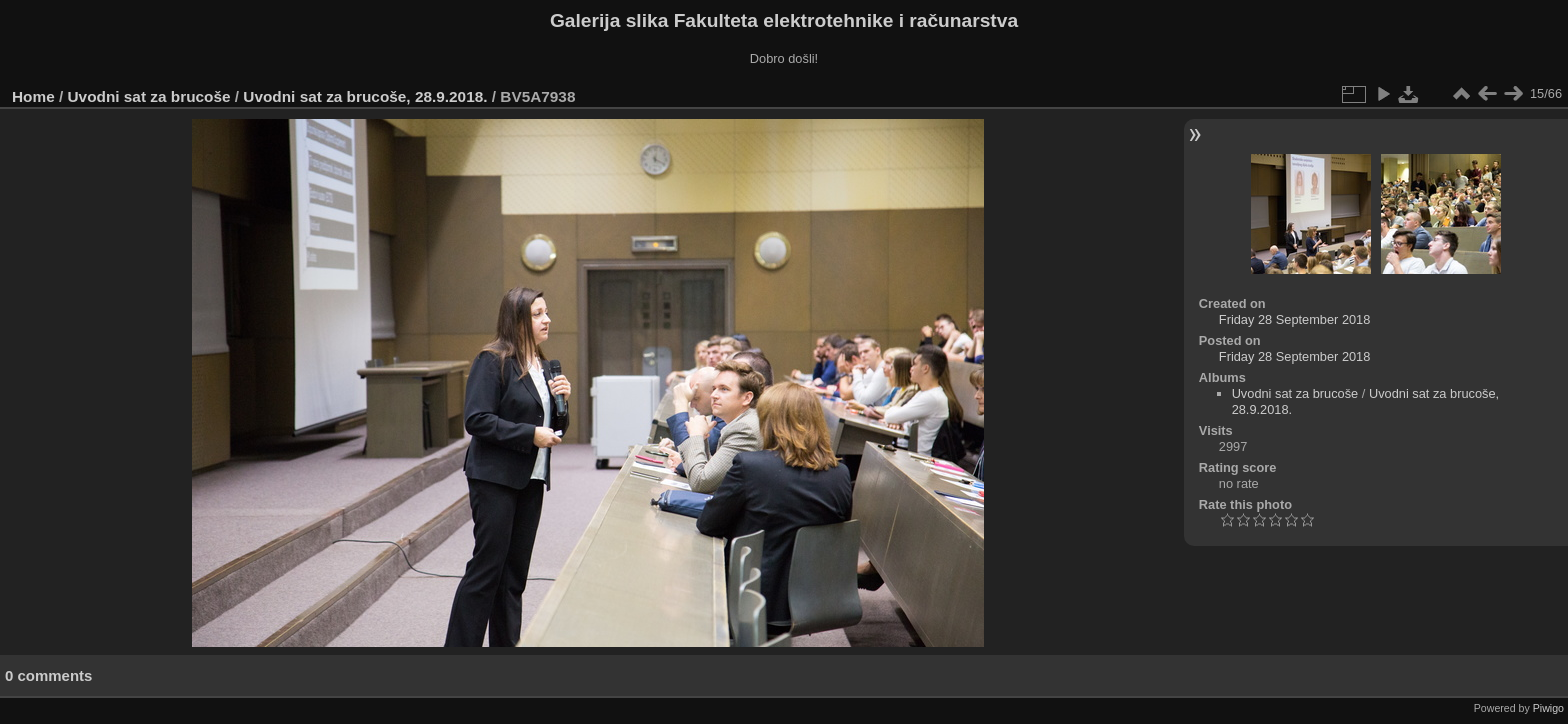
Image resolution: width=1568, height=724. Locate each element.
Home (33, 96)
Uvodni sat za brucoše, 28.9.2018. (365, 96)
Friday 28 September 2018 (1295, 319)
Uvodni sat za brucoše (149, 96)
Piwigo (1548, 708)
